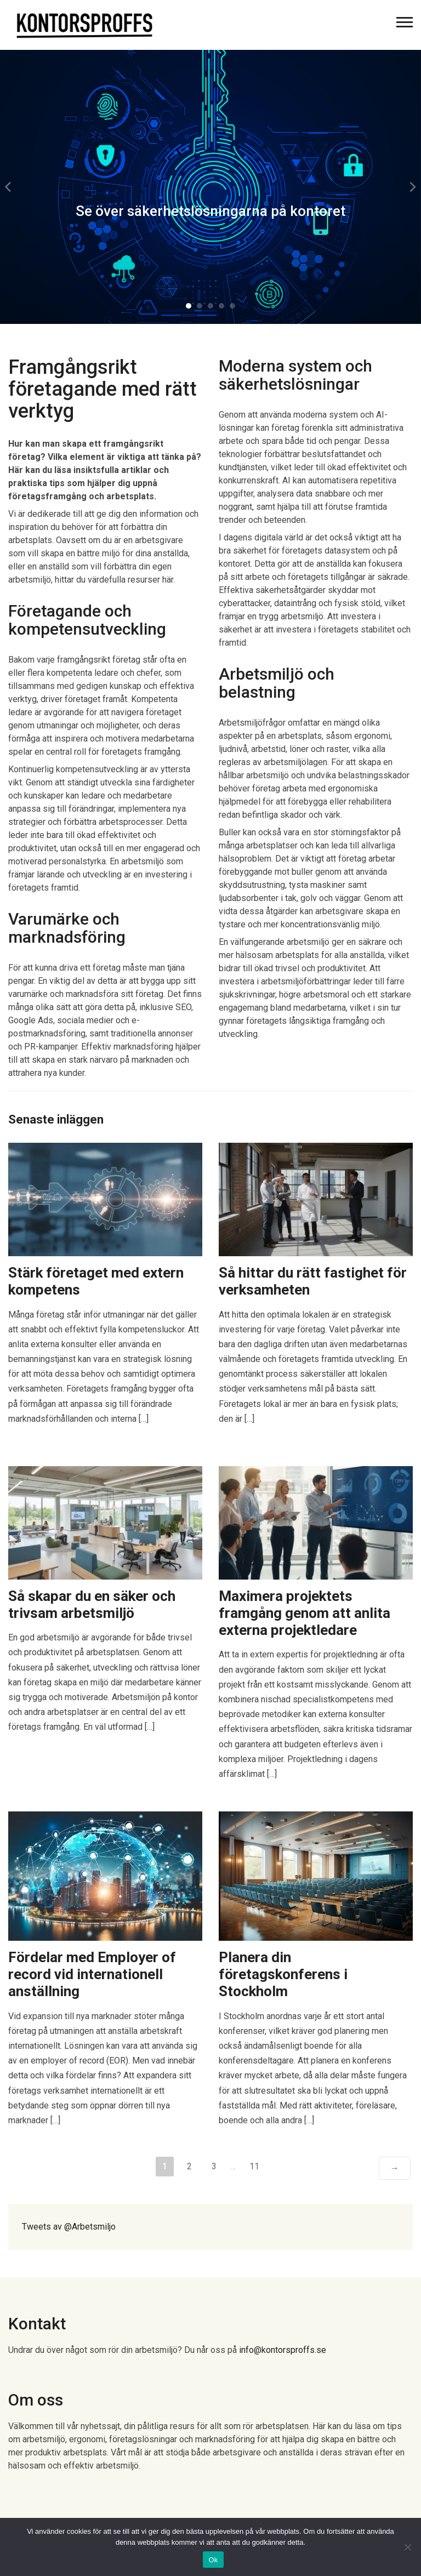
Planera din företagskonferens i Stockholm (283, 1974)
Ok (213, 2560)
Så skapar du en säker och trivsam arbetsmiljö (91, 1604)
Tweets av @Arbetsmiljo (69, 2226)
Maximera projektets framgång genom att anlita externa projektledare (304, 1613)
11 (254, 2166)
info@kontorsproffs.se (282, 2350)
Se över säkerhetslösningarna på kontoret (210, 211)
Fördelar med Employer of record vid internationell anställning (92, 1974)
